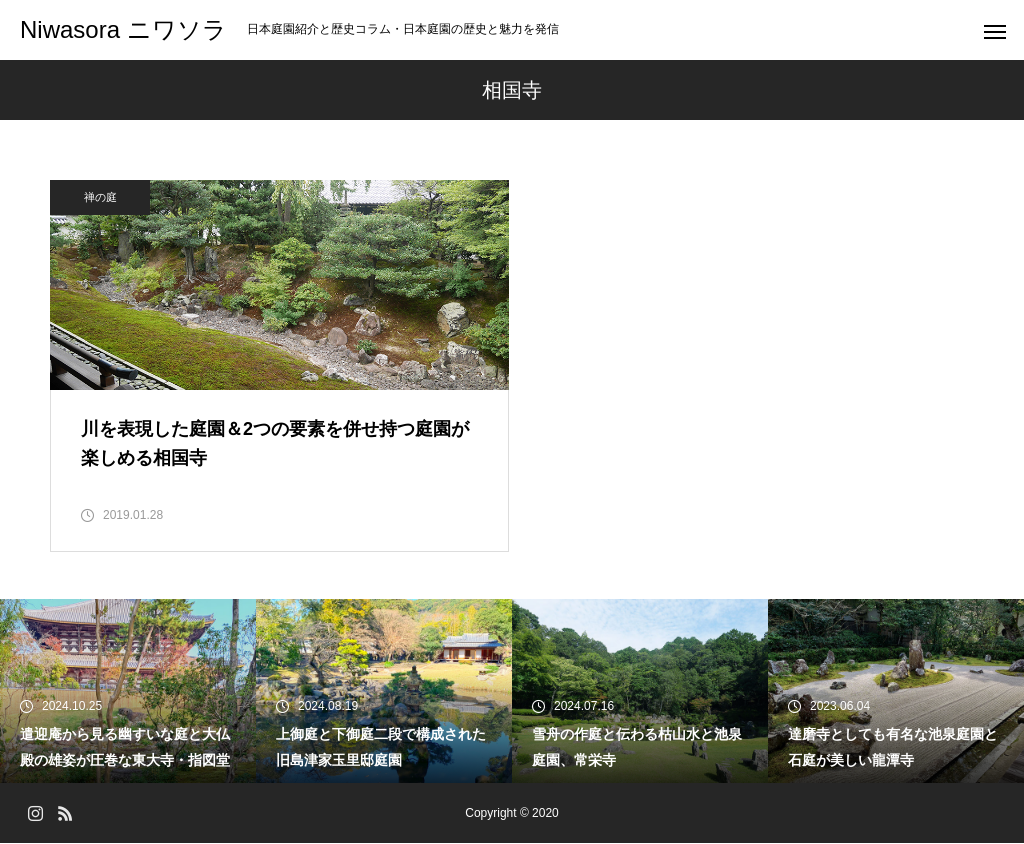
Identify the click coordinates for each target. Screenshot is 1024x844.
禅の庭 (100, 197)
